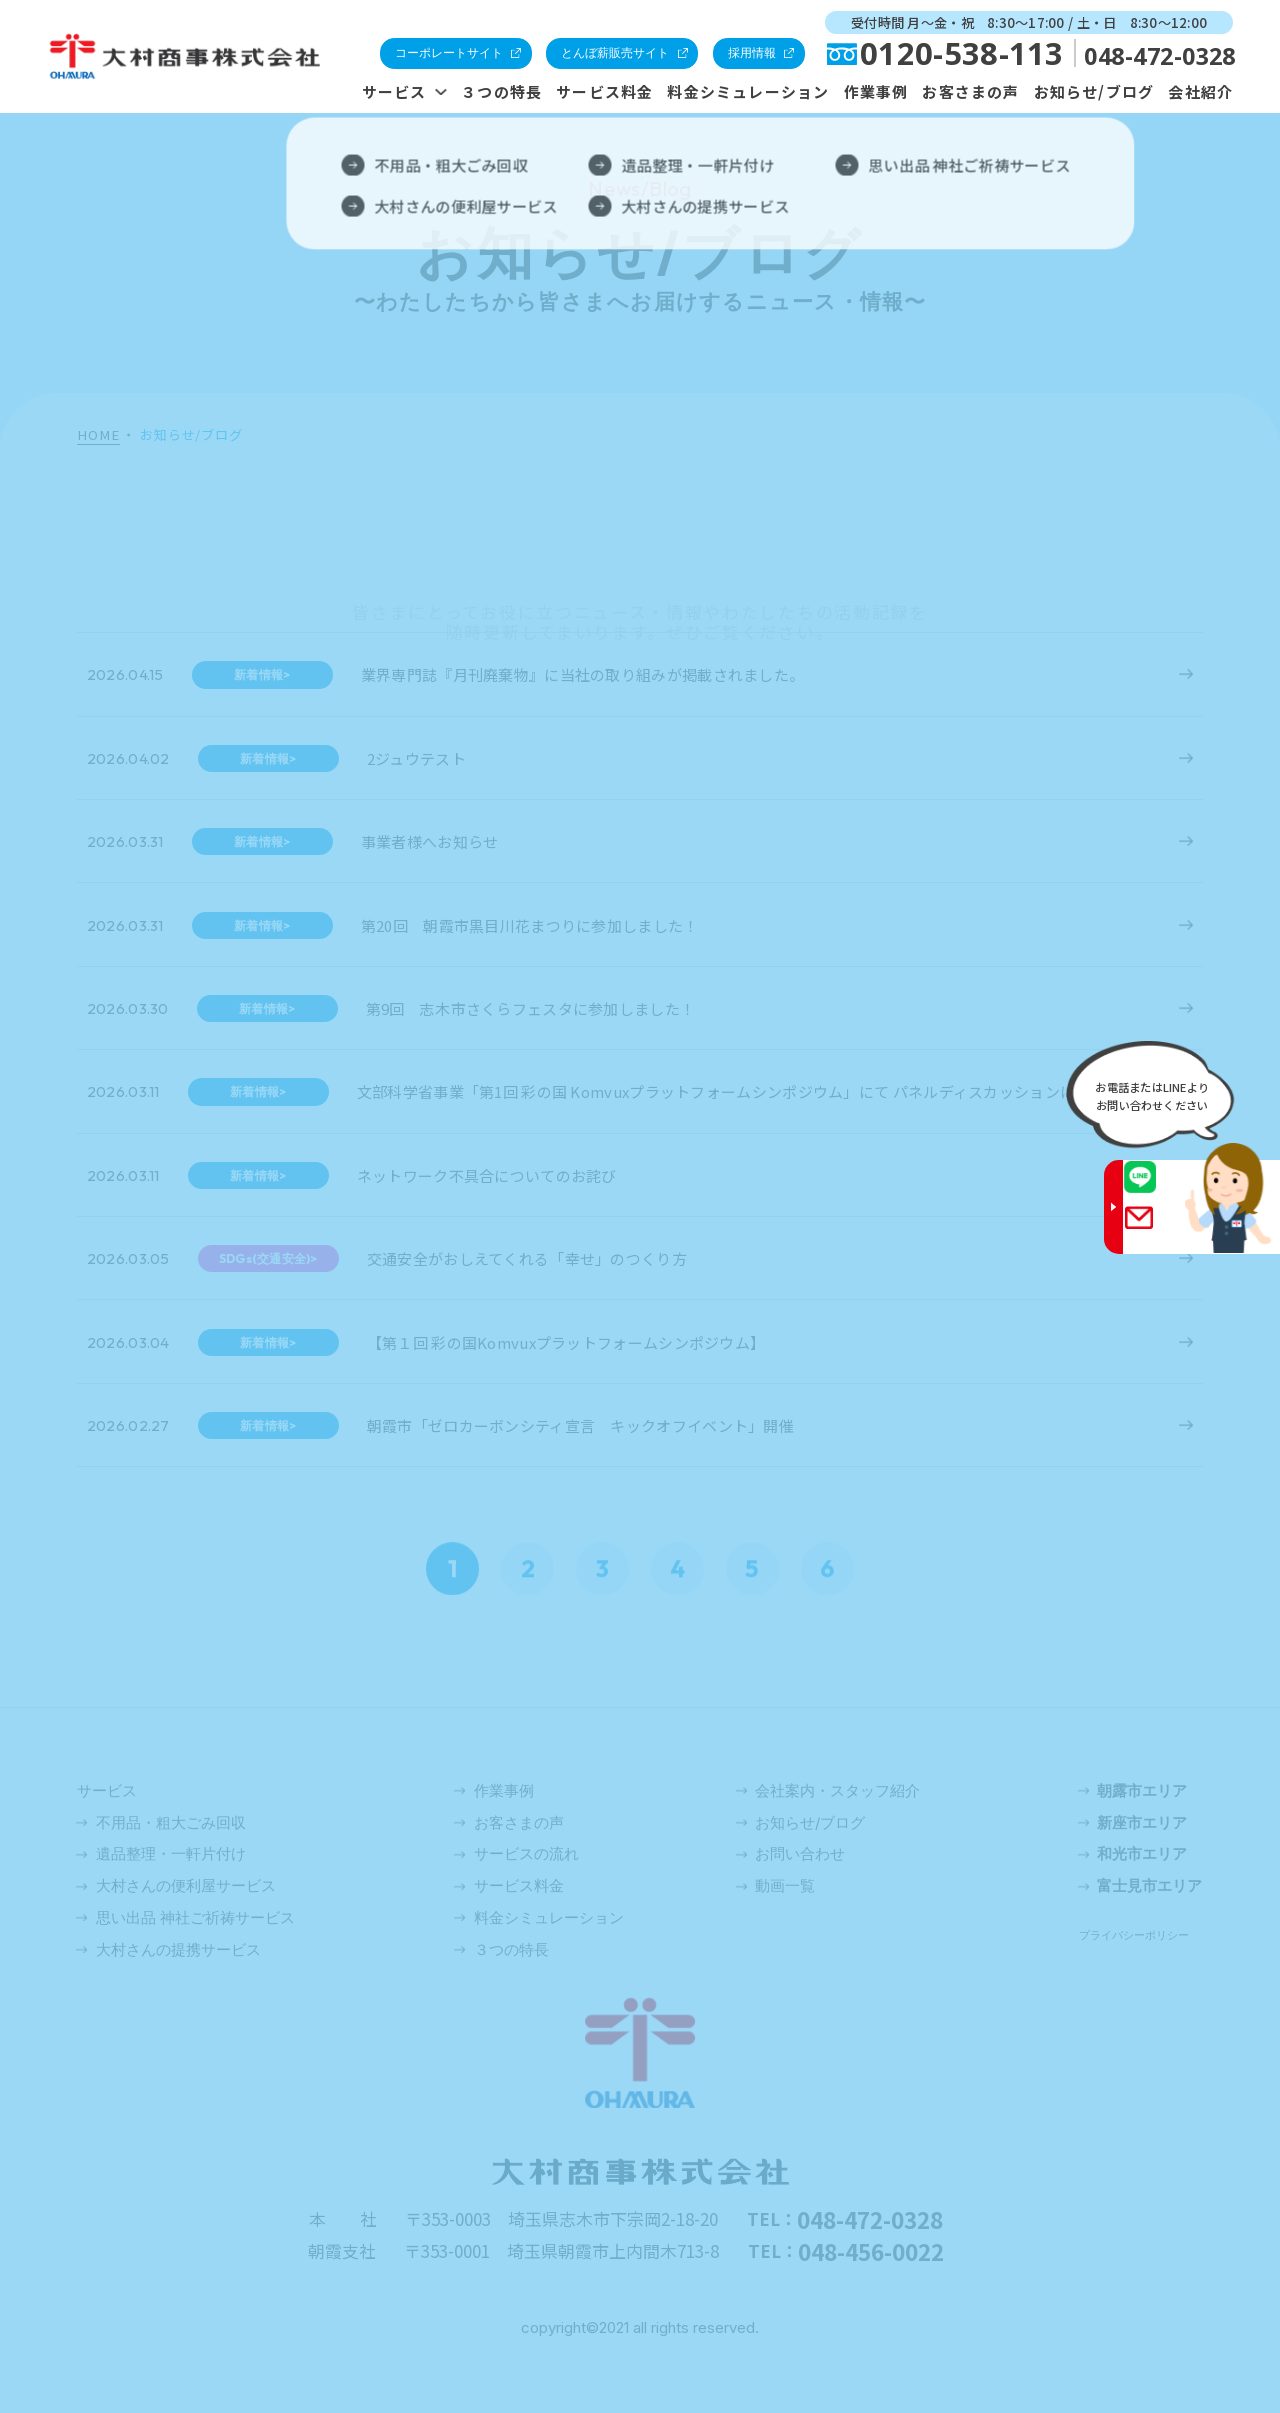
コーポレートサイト (449, 52)
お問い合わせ (800, 1853)
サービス (394, 91)
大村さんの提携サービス (178, 1949)
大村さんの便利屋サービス (186, 1885)
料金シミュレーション (748, 91)
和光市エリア (1142, 1853)
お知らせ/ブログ (1094, 91)
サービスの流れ (526, 1853)
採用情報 (752, 52)
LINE (1157, 1189)
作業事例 (876, 91)
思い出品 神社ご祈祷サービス (195, 1917)
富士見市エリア (1149, 1885)
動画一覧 (785, 1885)
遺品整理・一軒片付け (171, 1853)
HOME (98, 435)
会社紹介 (1200, 91)
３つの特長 (501, 91)
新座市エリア (1142, 1822)
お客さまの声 (970, 91)
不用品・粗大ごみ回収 (171, 1822)
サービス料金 (604, 91)
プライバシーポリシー (1134, 1935)
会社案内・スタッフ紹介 (837, 1790)
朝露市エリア (1142, 1790)
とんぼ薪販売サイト (615, 52)
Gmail (1157, 1229)
